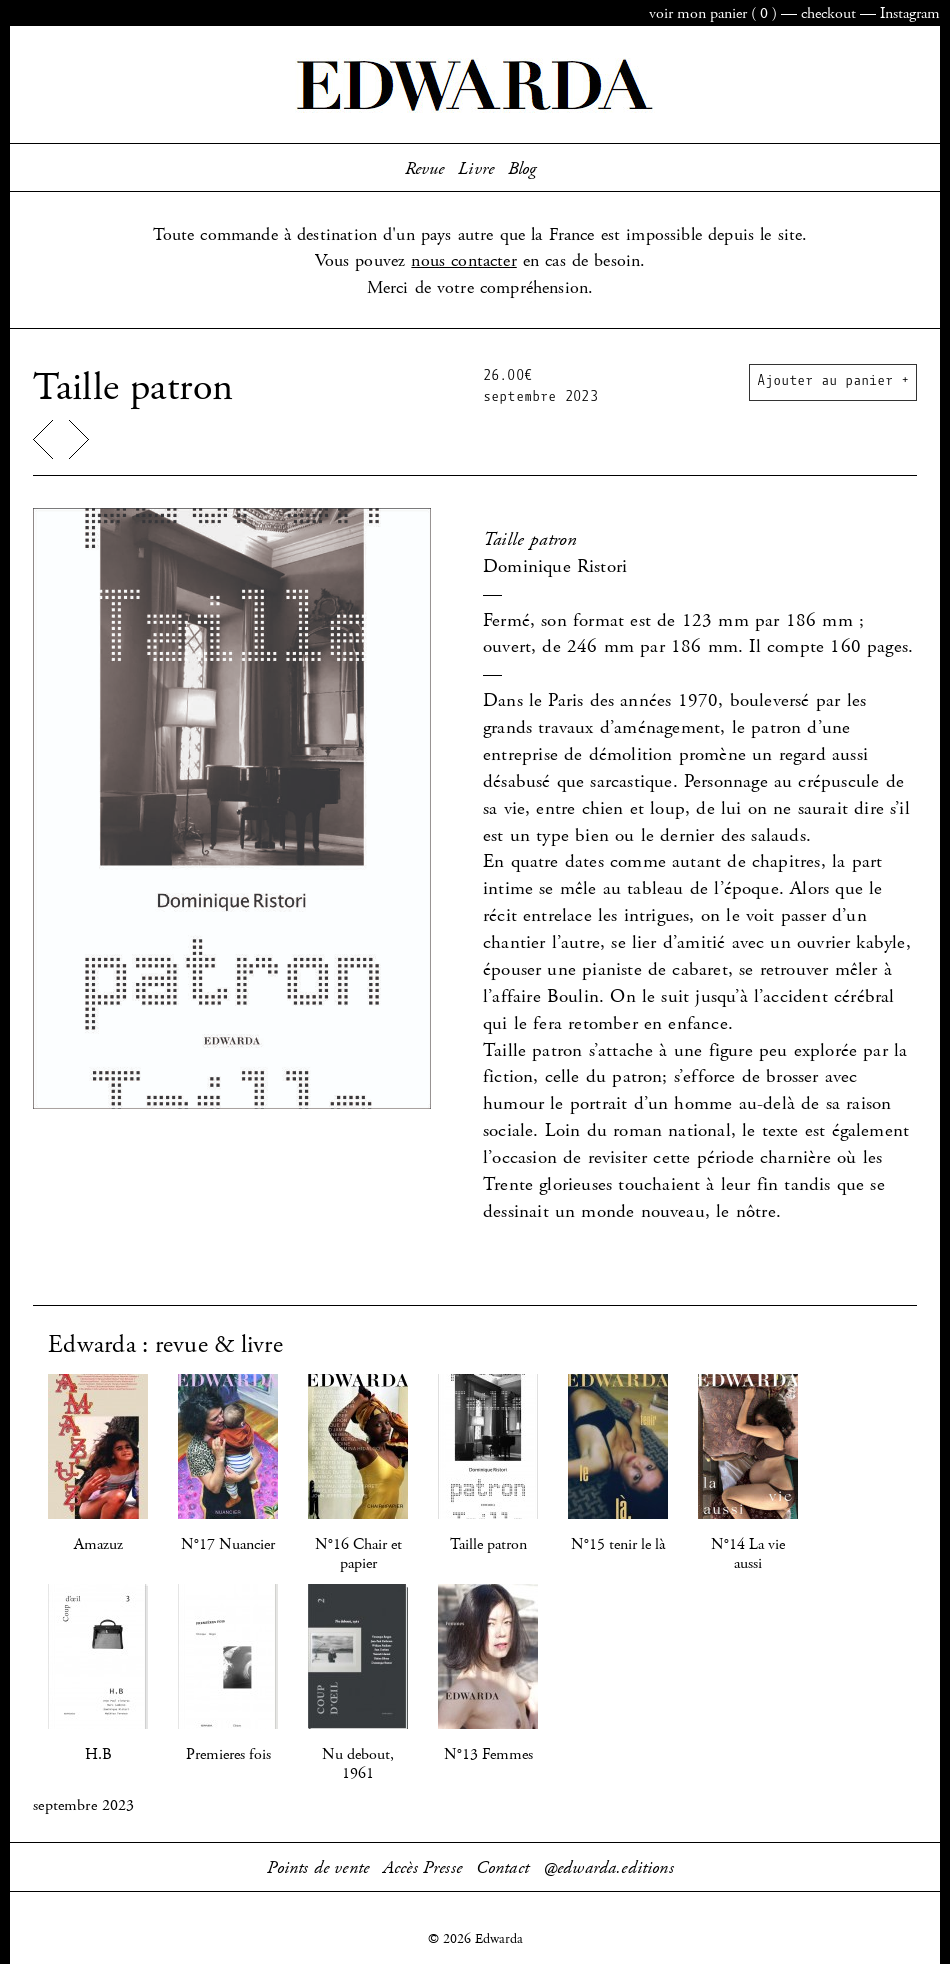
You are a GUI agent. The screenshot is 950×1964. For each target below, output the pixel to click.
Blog (522, 169)
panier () (713, 13)
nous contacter (463, 261)
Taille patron (488, 1544)
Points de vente (318, 1868)
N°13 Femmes (488, 1754)
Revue (425, 169)
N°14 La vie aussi (748, 1554)
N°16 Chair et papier (358, 1554)
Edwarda (475, 85)
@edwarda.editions (608, 1868)
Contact (502, 1868)
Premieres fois (228, 1754)
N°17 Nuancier (228, 1544)
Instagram (910, 13)
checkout (828, 13)
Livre (476, 169)
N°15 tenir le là (618, 1544)
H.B (98, 1754)
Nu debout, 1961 (358, 1764)
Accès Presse (422, 1868)
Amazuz (98, 1544)
